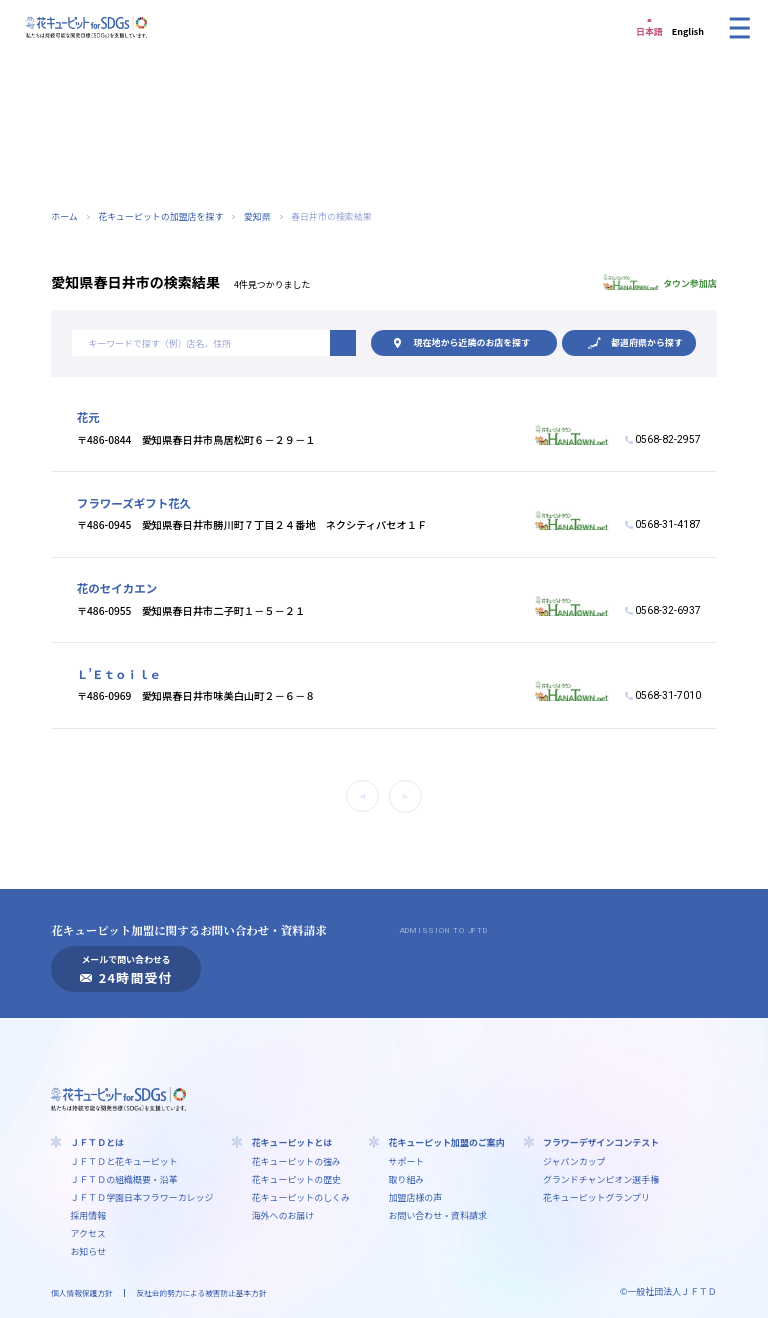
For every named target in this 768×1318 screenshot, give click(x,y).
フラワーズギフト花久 (134, 503)
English (688, 31)
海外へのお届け (283, 1215)
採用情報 (88, 1215)
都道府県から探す (647, 342)
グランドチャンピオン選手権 (601, 1179)
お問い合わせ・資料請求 (438, 1215)
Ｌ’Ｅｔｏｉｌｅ (119, 674)
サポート (407, 1161)
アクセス (87, 1233)
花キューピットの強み (296, 1161)
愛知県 (257, 216)
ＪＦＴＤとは (97, 1142)
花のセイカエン (117, 588)
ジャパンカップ (574, 1161)
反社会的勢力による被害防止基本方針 (202, 1292)
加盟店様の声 (416, 1197)
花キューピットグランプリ (596, 1197)
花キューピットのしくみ (301, 1197)
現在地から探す (472, 342)
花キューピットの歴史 (296, 1179)
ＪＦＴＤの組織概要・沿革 (123, 1179)
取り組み (407, 1179)
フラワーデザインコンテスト (601, 1142)
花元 (88, 417)
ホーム (64, 216)
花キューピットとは (292, 1142)
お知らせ (88, 1251)
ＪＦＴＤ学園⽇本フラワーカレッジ (141, 1197)
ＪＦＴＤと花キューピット (123, 1161)
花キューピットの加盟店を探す (160, 216)
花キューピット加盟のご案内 (447, 1142)
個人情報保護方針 (81, 1292)
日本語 (649, 31)
